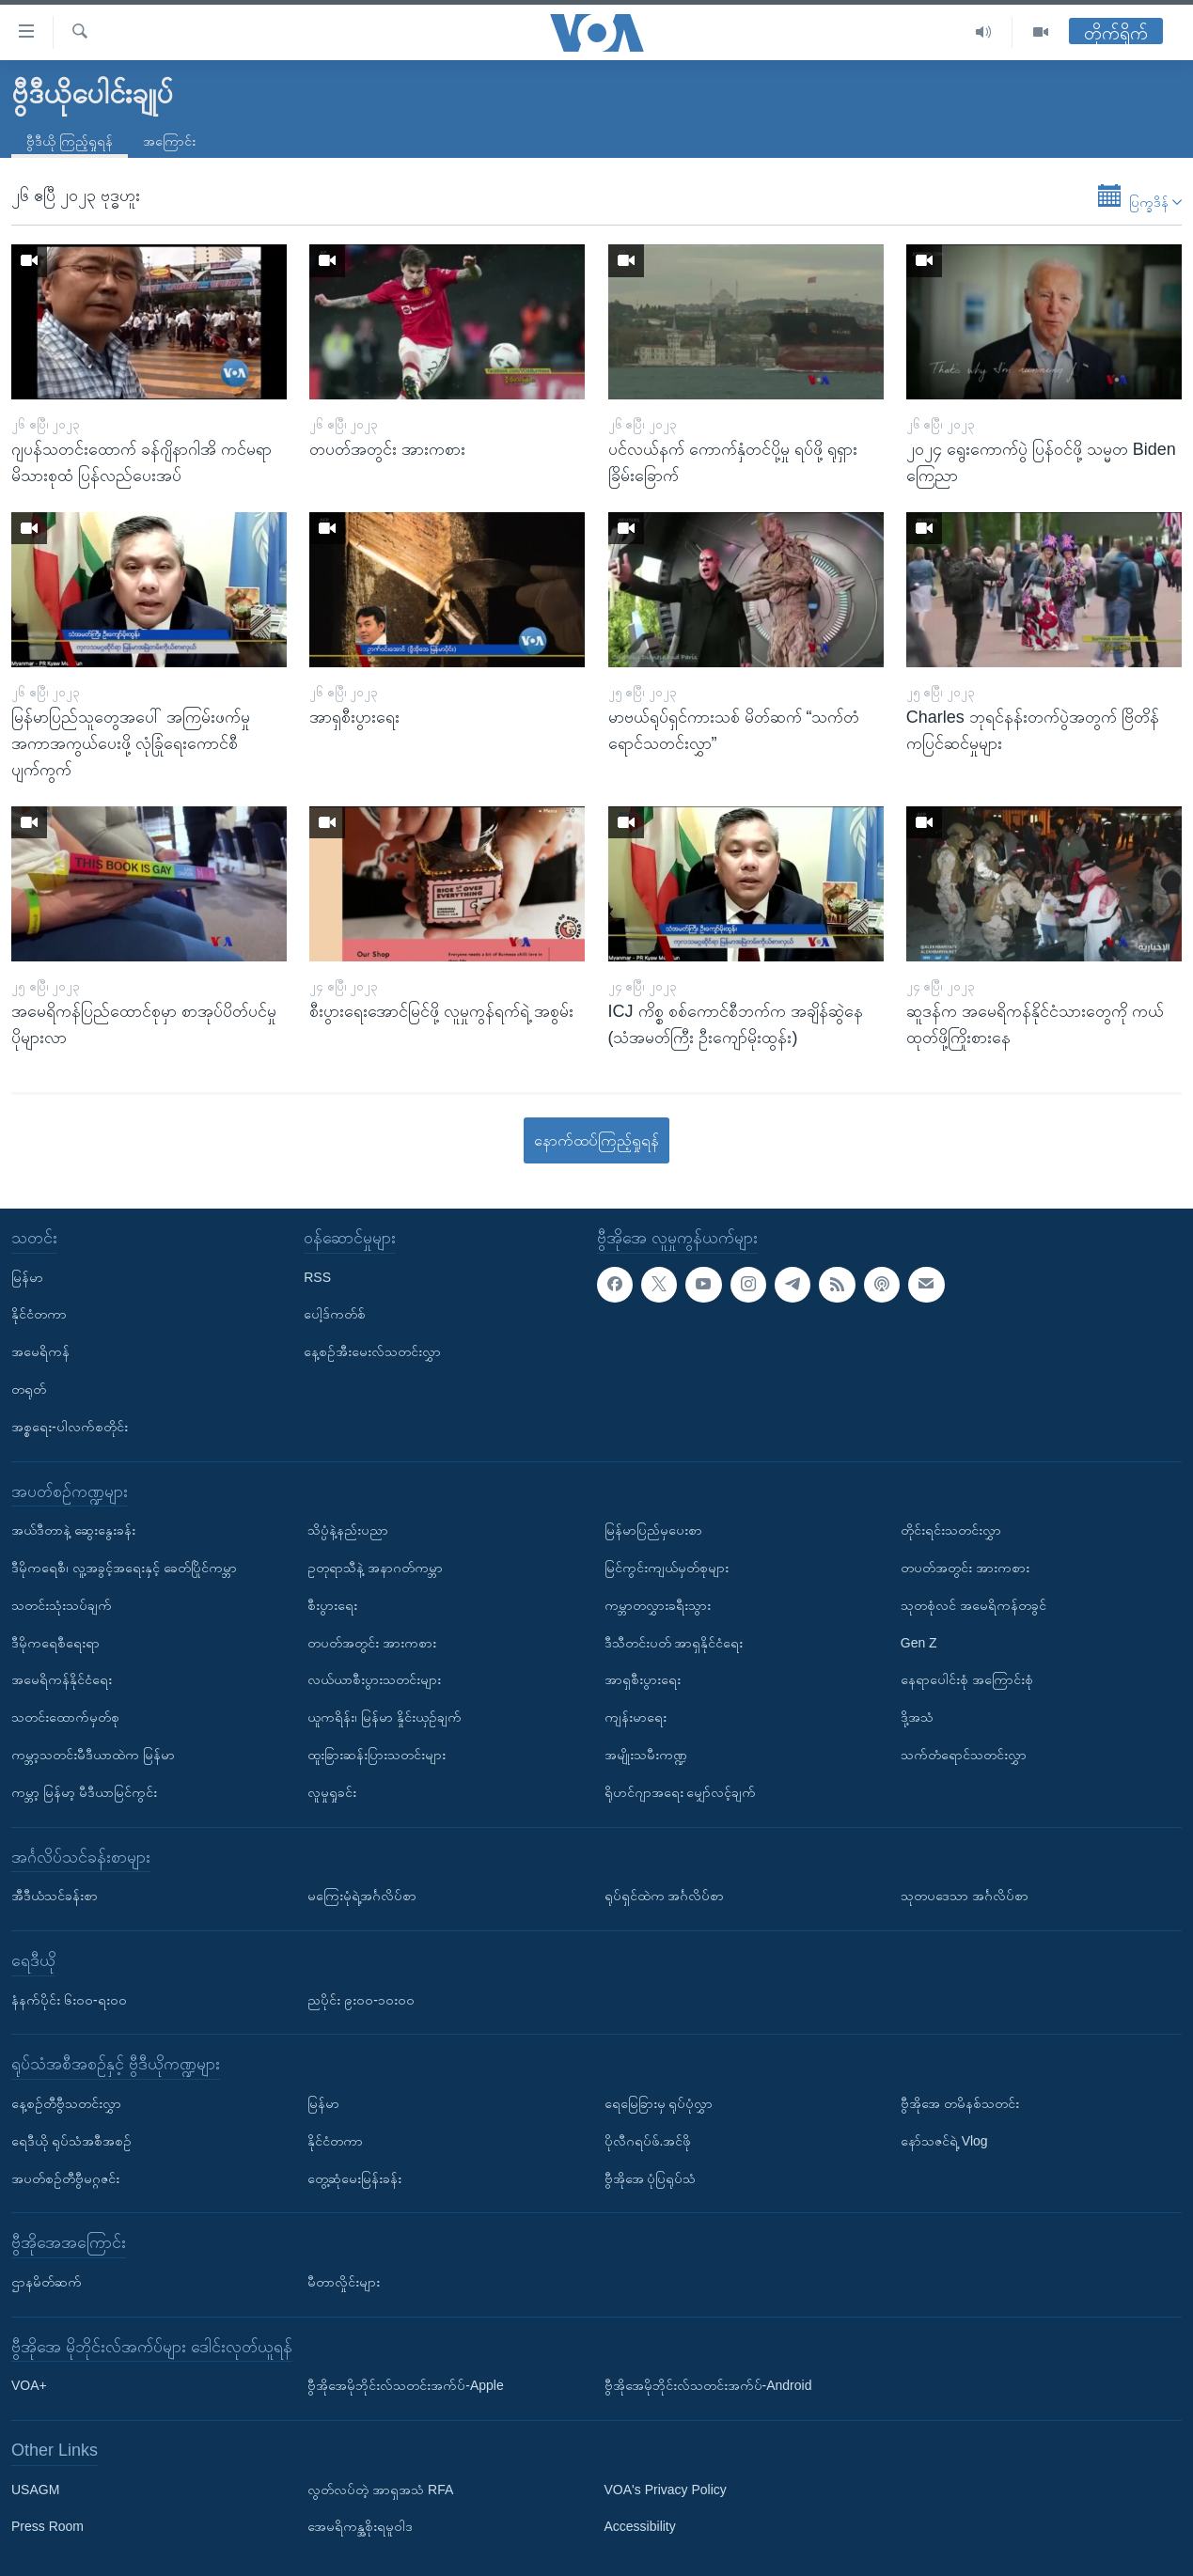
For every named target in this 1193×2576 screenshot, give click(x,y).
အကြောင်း (169, 140)
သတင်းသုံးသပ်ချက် (61, 1605)
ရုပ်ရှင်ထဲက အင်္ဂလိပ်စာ (664, 1895)
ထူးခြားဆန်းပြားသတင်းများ (376, 1754)
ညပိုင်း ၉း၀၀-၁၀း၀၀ (361, 1998)
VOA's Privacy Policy (665, 2489)
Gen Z (919, 1641)
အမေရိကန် (40, 1351)
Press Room (47, 2526)
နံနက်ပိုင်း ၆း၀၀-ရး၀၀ (69, 1998)
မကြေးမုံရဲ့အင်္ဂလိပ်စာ (361, 1895)
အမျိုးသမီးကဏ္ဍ (645, 1754)
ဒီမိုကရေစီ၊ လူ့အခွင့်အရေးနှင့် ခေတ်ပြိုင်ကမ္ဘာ (124, 1567)
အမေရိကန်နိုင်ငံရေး (61, 1679)
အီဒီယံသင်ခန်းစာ (54, 1895)
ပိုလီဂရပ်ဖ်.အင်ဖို (648, 2140)
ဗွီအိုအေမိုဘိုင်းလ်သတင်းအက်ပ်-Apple (405, 2385)
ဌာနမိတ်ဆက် (46, 2281)
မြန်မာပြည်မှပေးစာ (653, 1530)
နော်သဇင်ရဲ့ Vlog (944, 2140)
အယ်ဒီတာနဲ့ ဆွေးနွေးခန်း (73, 1530)
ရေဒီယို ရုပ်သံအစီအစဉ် (71, 2140)
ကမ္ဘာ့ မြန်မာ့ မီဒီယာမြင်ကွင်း (84, 1792)
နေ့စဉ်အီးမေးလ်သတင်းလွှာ (372, 1351)
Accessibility (640, 2526)
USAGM (35, 2489)
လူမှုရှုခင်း (331, 1792)
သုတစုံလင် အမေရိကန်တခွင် (973, 1605)
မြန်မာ (27, 1276)
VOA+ (29, 2385)
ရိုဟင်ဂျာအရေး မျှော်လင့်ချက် (680, 1792)
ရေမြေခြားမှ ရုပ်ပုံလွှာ (659, 2103)
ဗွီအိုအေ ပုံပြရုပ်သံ (650, 2177)
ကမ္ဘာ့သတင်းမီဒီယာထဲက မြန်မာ (93, 1754)
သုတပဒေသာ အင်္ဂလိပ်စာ (964, 1895)
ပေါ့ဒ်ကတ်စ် (335, 1313)
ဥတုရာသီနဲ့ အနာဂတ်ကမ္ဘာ (375, 1567)
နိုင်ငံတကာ (39, 1313)
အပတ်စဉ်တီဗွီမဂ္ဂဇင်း (65, 2177)
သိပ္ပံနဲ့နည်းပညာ (347, 1530)
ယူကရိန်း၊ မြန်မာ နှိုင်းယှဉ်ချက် (384, 1717)
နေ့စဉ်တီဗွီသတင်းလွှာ (66, 2103)
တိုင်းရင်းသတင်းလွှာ (951, 1530)
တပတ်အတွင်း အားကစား (371, 1641)
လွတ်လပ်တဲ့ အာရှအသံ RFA (380, 2489)
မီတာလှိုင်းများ (343, 2281)
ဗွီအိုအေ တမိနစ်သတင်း (960, 2103)
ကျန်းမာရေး (635, 1717)
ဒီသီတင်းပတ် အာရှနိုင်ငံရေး (674, 1641)
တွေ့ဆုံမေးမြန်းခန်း (354, 2177)
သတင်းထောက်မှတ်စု (65, 1717)
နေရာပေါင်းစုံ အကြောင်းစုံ (967, 1679)
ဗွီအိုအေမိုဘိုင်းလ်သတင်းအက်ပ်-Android (708, 2385)
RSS (317, 1276)
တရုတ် (28, 1389)
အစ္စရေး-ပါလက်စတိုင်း (69, 1426)
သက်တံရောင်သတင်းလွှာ (964, 1754)
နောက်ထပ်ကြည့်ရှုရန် (596, 1140)
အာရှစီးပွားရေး (642, 1679)
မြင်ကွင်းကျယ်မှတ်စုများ (666, 1567)
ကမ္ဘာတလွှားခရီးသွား (657, 1605)
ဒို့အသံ (917, 1717)
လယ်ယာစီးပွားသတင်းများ (374, 1679)
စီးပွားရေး (332, 1605)
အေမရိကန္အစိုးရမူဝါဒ (360, 2526)
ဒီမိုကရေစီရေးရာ (55, 1641)
